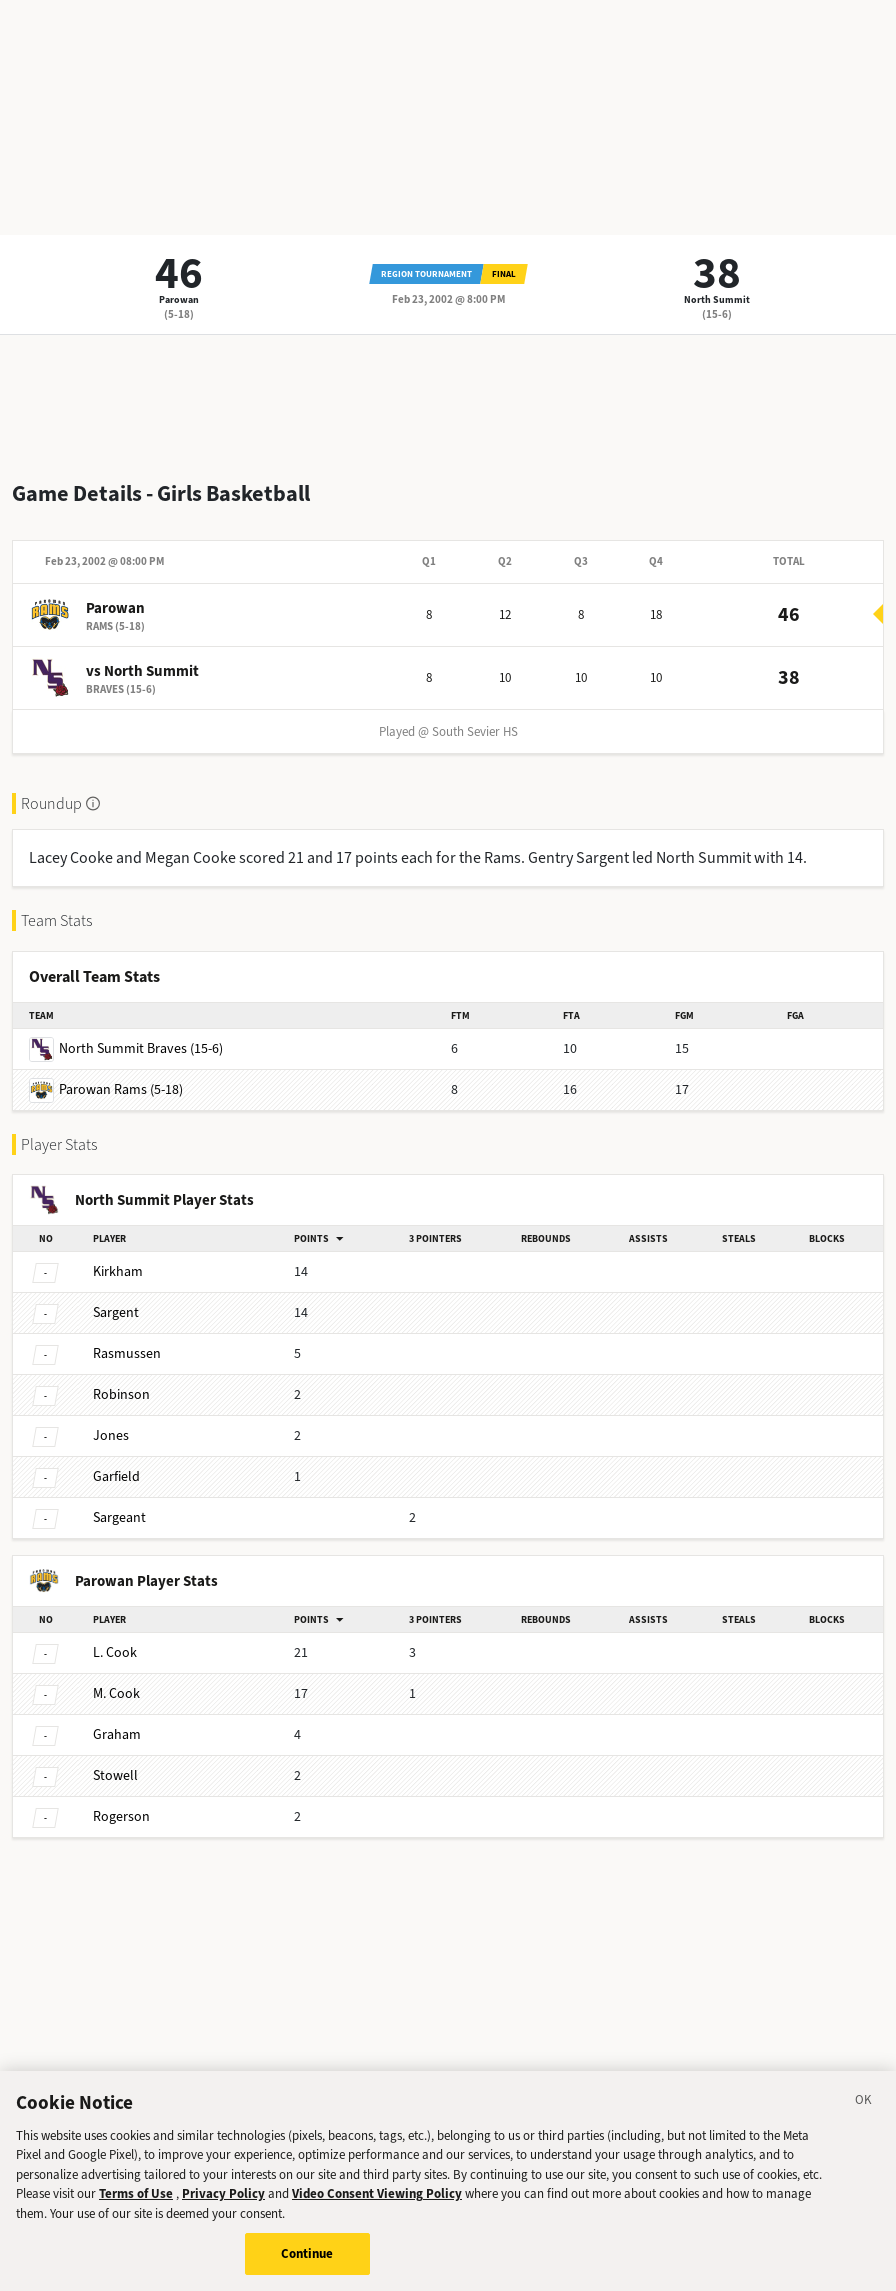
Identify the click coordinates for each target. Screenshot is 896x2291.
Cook (115, 1652)
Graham (117, 1734)
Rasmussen (127, 1353)
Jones (111, 1435)
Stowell (115, 1775)
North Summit (717, 299)
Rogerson (121, 1816)
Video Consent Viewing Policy (377, 2205)
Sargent (116, 1312)
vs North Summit (142, 671)
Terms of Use (136, 2205)
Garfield (116, 1476)
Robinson (121, 1394)
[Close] (864, 2114)
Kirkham (118, 1271)
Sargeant (119, 1517)
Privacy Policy (223, 2205)
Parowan (179, 299)
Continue (307, 2265)
